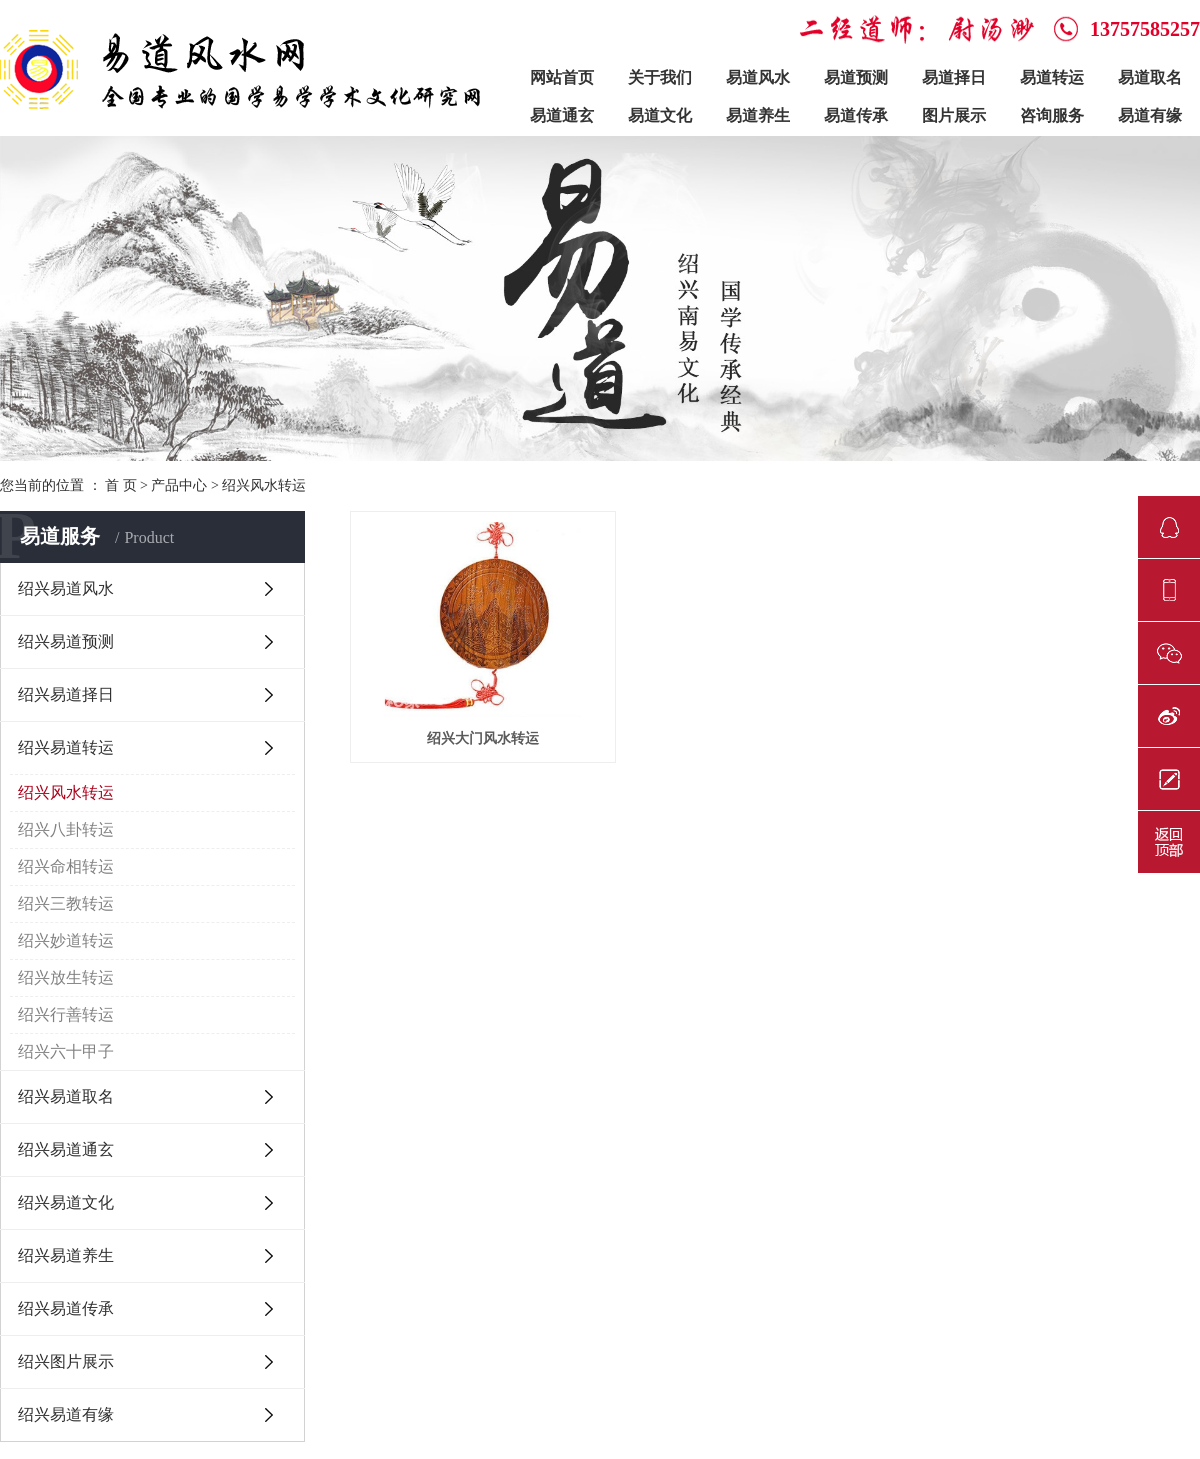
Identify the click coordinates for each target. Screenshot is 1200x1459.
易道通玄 (562, 115)
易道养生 (758, 115)
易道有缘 (1150, 115)
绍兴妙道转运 (66, 940)
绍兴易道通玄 (66, 1149)
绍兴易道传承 (66, 1308)
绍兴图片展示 (66, 1361)
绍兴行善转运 (66, 1014)
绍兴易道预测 (66, 641)
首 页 (121, 485)
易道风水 (758, 77)
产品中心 (179, 485)
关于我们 (660, 77)
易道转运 (1052, 77)
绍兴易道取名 (66, 1096)
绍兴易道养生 (66, 1255)
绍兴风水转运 (264, 485)
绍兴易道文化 (66, 1202)
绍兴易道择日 (66, 694)
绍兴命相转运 (66, 866)
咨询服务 (1052, 115)
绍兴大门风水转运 (483, 738)
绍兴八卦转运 (66, 829)
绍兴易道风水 (66, 588)
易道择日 (954, 77)
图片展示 (954, 115)
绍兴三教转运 (66, 903)
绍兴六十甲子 (66, 1051)
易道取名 (1150, 77)
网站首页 (562, 77)
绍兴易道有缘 (66, 1414)
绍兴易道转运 (66, 747)
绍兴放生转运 (66, 977)
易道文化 (660, 115)
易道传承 (856, 115)
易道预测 (856, 77)
